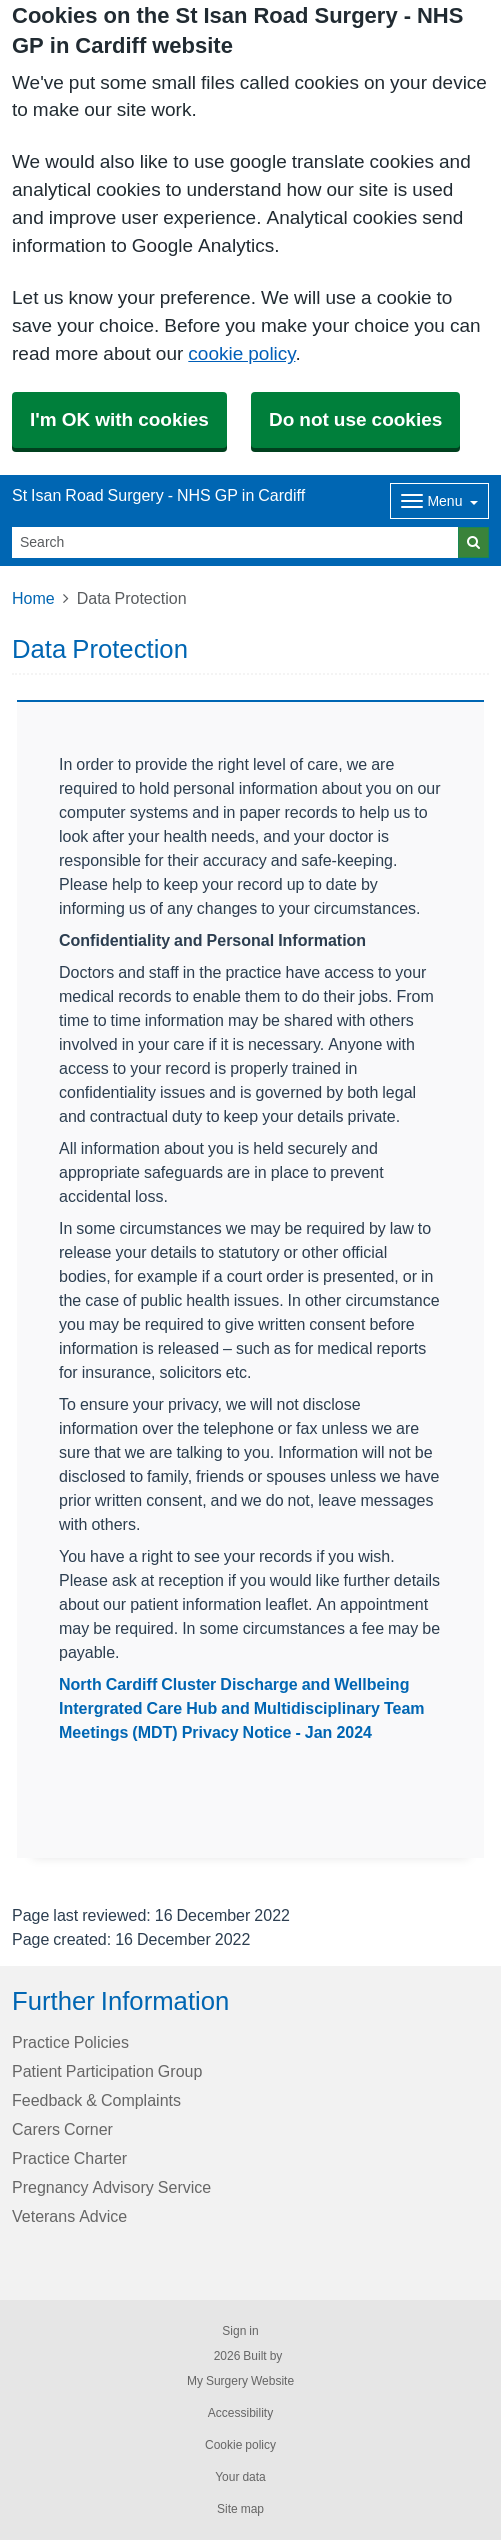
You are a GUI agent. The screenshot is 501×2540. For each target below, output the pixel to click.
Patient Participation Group (107, 2071)
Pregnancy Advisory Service (111, 2187)
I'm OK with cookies (119, 419)
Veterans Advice (69, 2216)
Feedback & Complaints (96, 2100)
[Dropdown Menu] (439, 501)
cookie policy (241, 353)
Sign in (240, 2331)
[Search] (235, 542)
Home (33, 598)
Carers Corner (62, 2129)
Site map (240, 2509)
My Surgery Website (240, 2381)
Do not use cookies (355, 419)
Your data (240, 2477)
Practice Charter (69, 2158)
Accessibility (240, 2413)
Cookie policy (240, 2445)
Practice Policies (70, 2042)
